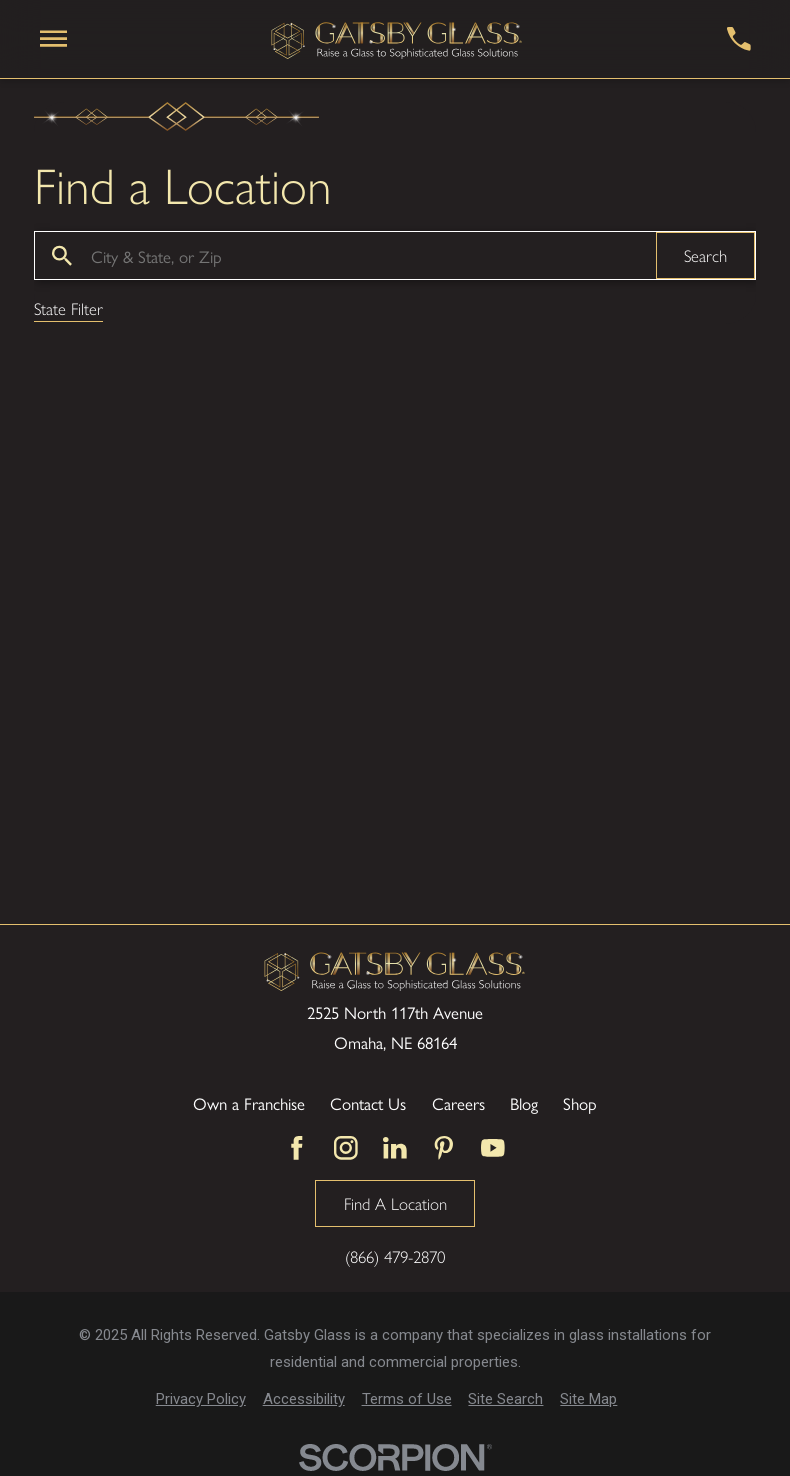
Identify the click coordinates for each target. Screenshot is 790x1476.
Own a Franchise (249, 1103)
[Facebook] (297, 1148)
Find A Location (395, 1203)
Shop (580, 1103)
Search (705, 255)
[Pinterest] (444, 1148)
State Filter (68, 310)
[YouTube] (493, 1148)
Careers (458, 1103)
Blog (524, 1103)
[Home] (397, 39)
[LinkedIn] (395, 1148)
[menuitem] (201, 1399)
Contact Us (368, 1103)
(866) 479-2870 (395, 1256)
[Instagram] (346, 1148)
